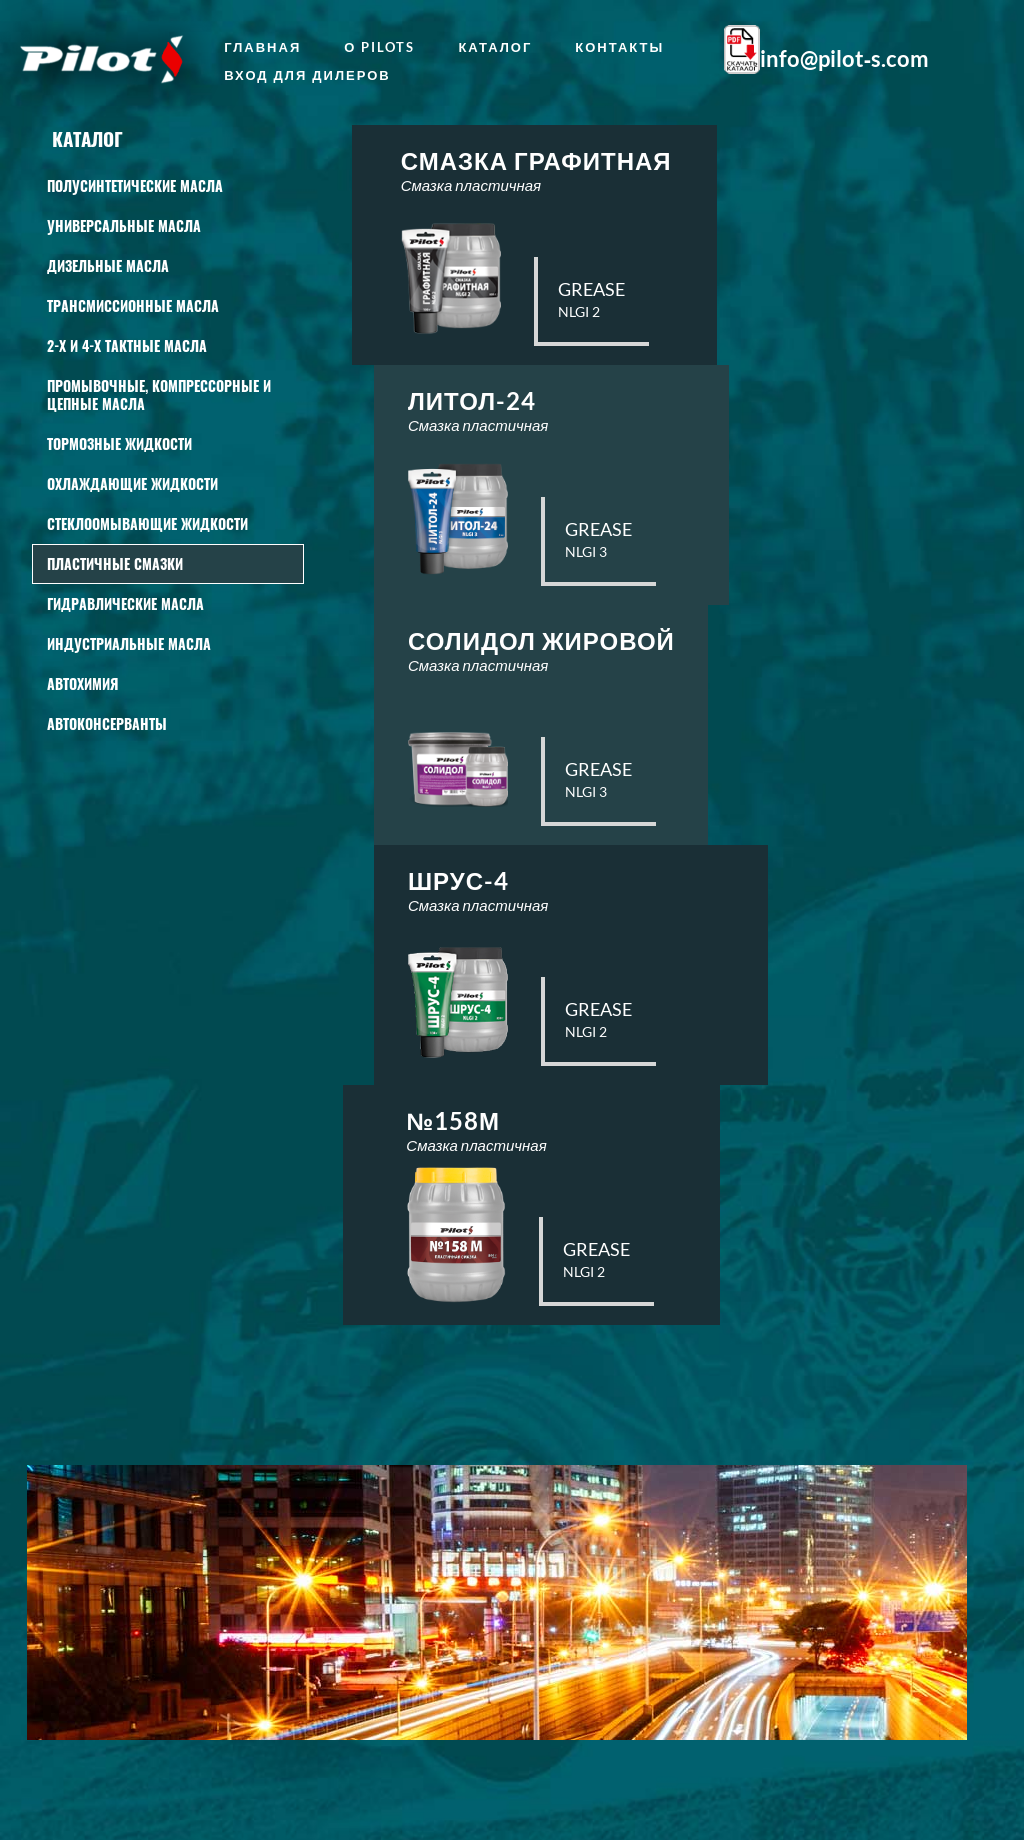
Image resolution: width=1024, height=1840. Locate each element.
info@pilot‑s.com (844, 59)
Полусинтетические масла (135, 185)
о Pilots (379, 47)
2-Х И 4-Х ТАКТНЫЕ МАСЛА (127, 345)
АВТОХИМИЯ (82, 683)
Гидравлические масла (125, 603)
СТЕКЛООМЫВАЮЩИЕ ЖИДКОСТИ (147, 523)
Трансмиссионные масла (133, 305)
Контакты (619, 47)
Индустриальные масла (129, 643)
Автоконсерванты (107, 723)
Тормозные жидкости (119, 443)
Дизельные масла (108, 265)
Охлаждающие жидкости (132, 483)
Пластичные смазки (115, 563)
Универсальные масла (124, 225)
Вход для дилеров (307, 75)
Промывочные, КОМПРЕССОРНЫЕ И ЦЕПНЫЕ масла (159, 394)
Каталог (495, 47)
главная (262, 47)
